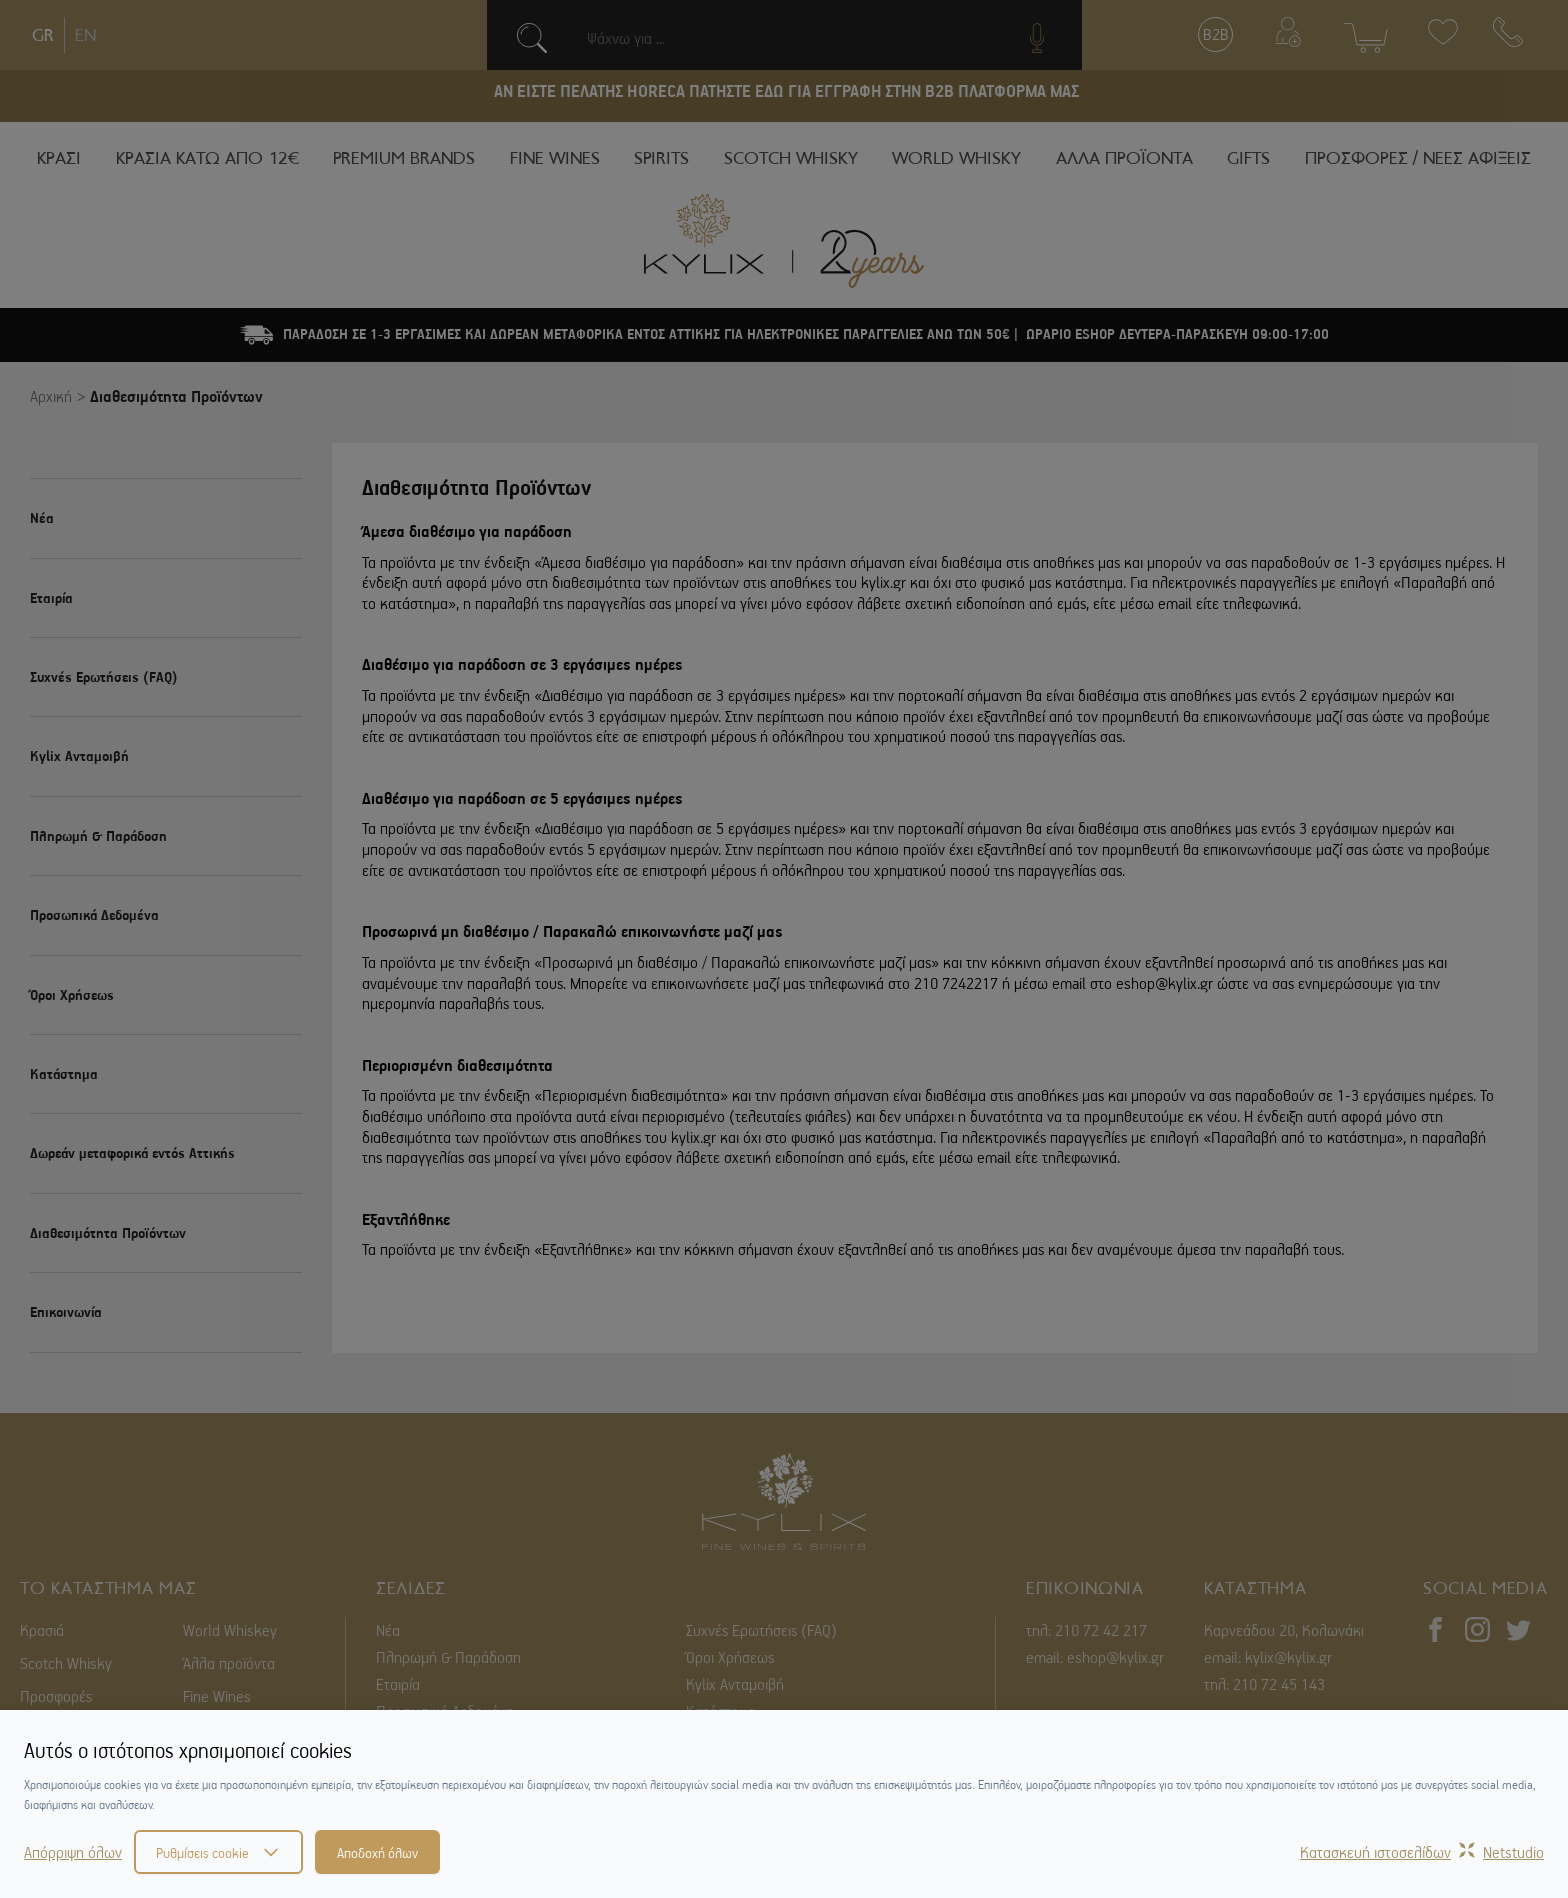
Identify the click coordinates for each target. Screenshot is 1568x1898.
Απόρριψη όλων (73, 1852)
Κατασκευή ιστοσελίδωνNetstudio (1422, 1852)
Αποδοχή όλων (377, 1852)
